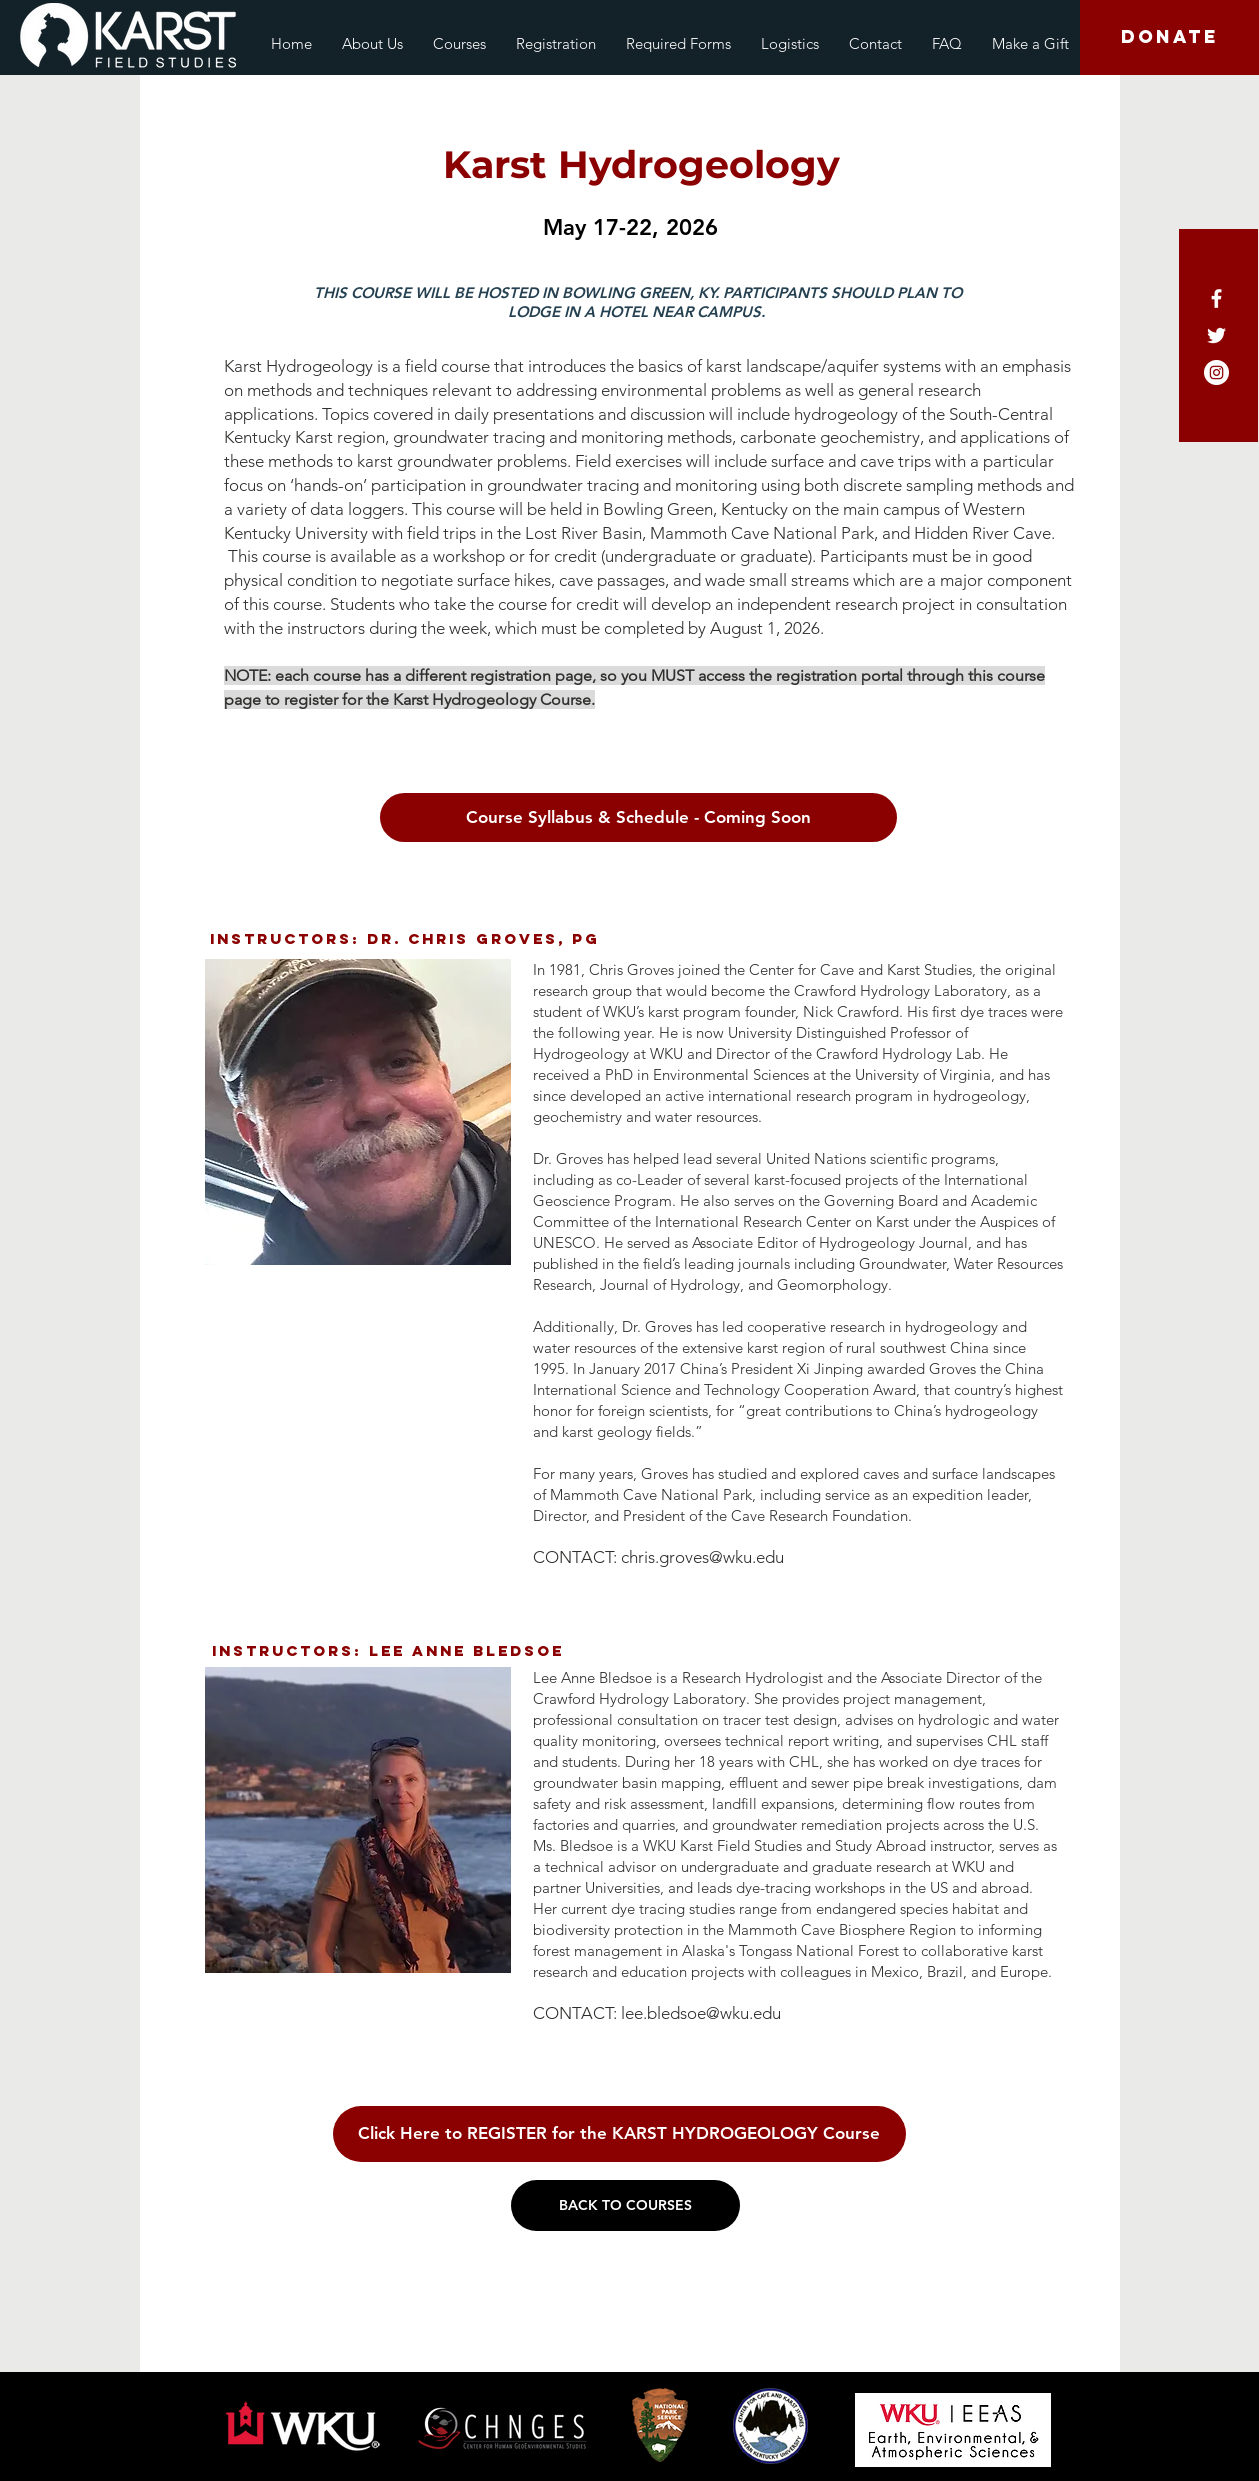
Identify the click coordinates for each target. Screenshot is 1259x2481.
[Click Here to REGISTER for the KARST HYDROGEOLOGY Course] (619, 2134)
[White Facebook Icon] (1216, 298)
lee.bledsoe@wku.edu (701, 2013)
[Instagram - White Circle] (1216, 372)
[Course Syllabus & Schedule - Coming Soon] (638, 817)
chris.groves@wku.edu (702, 1557)
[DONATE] (1169, 37)
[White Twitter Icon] (1216, 335)
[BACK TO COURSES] (625, 2205)
